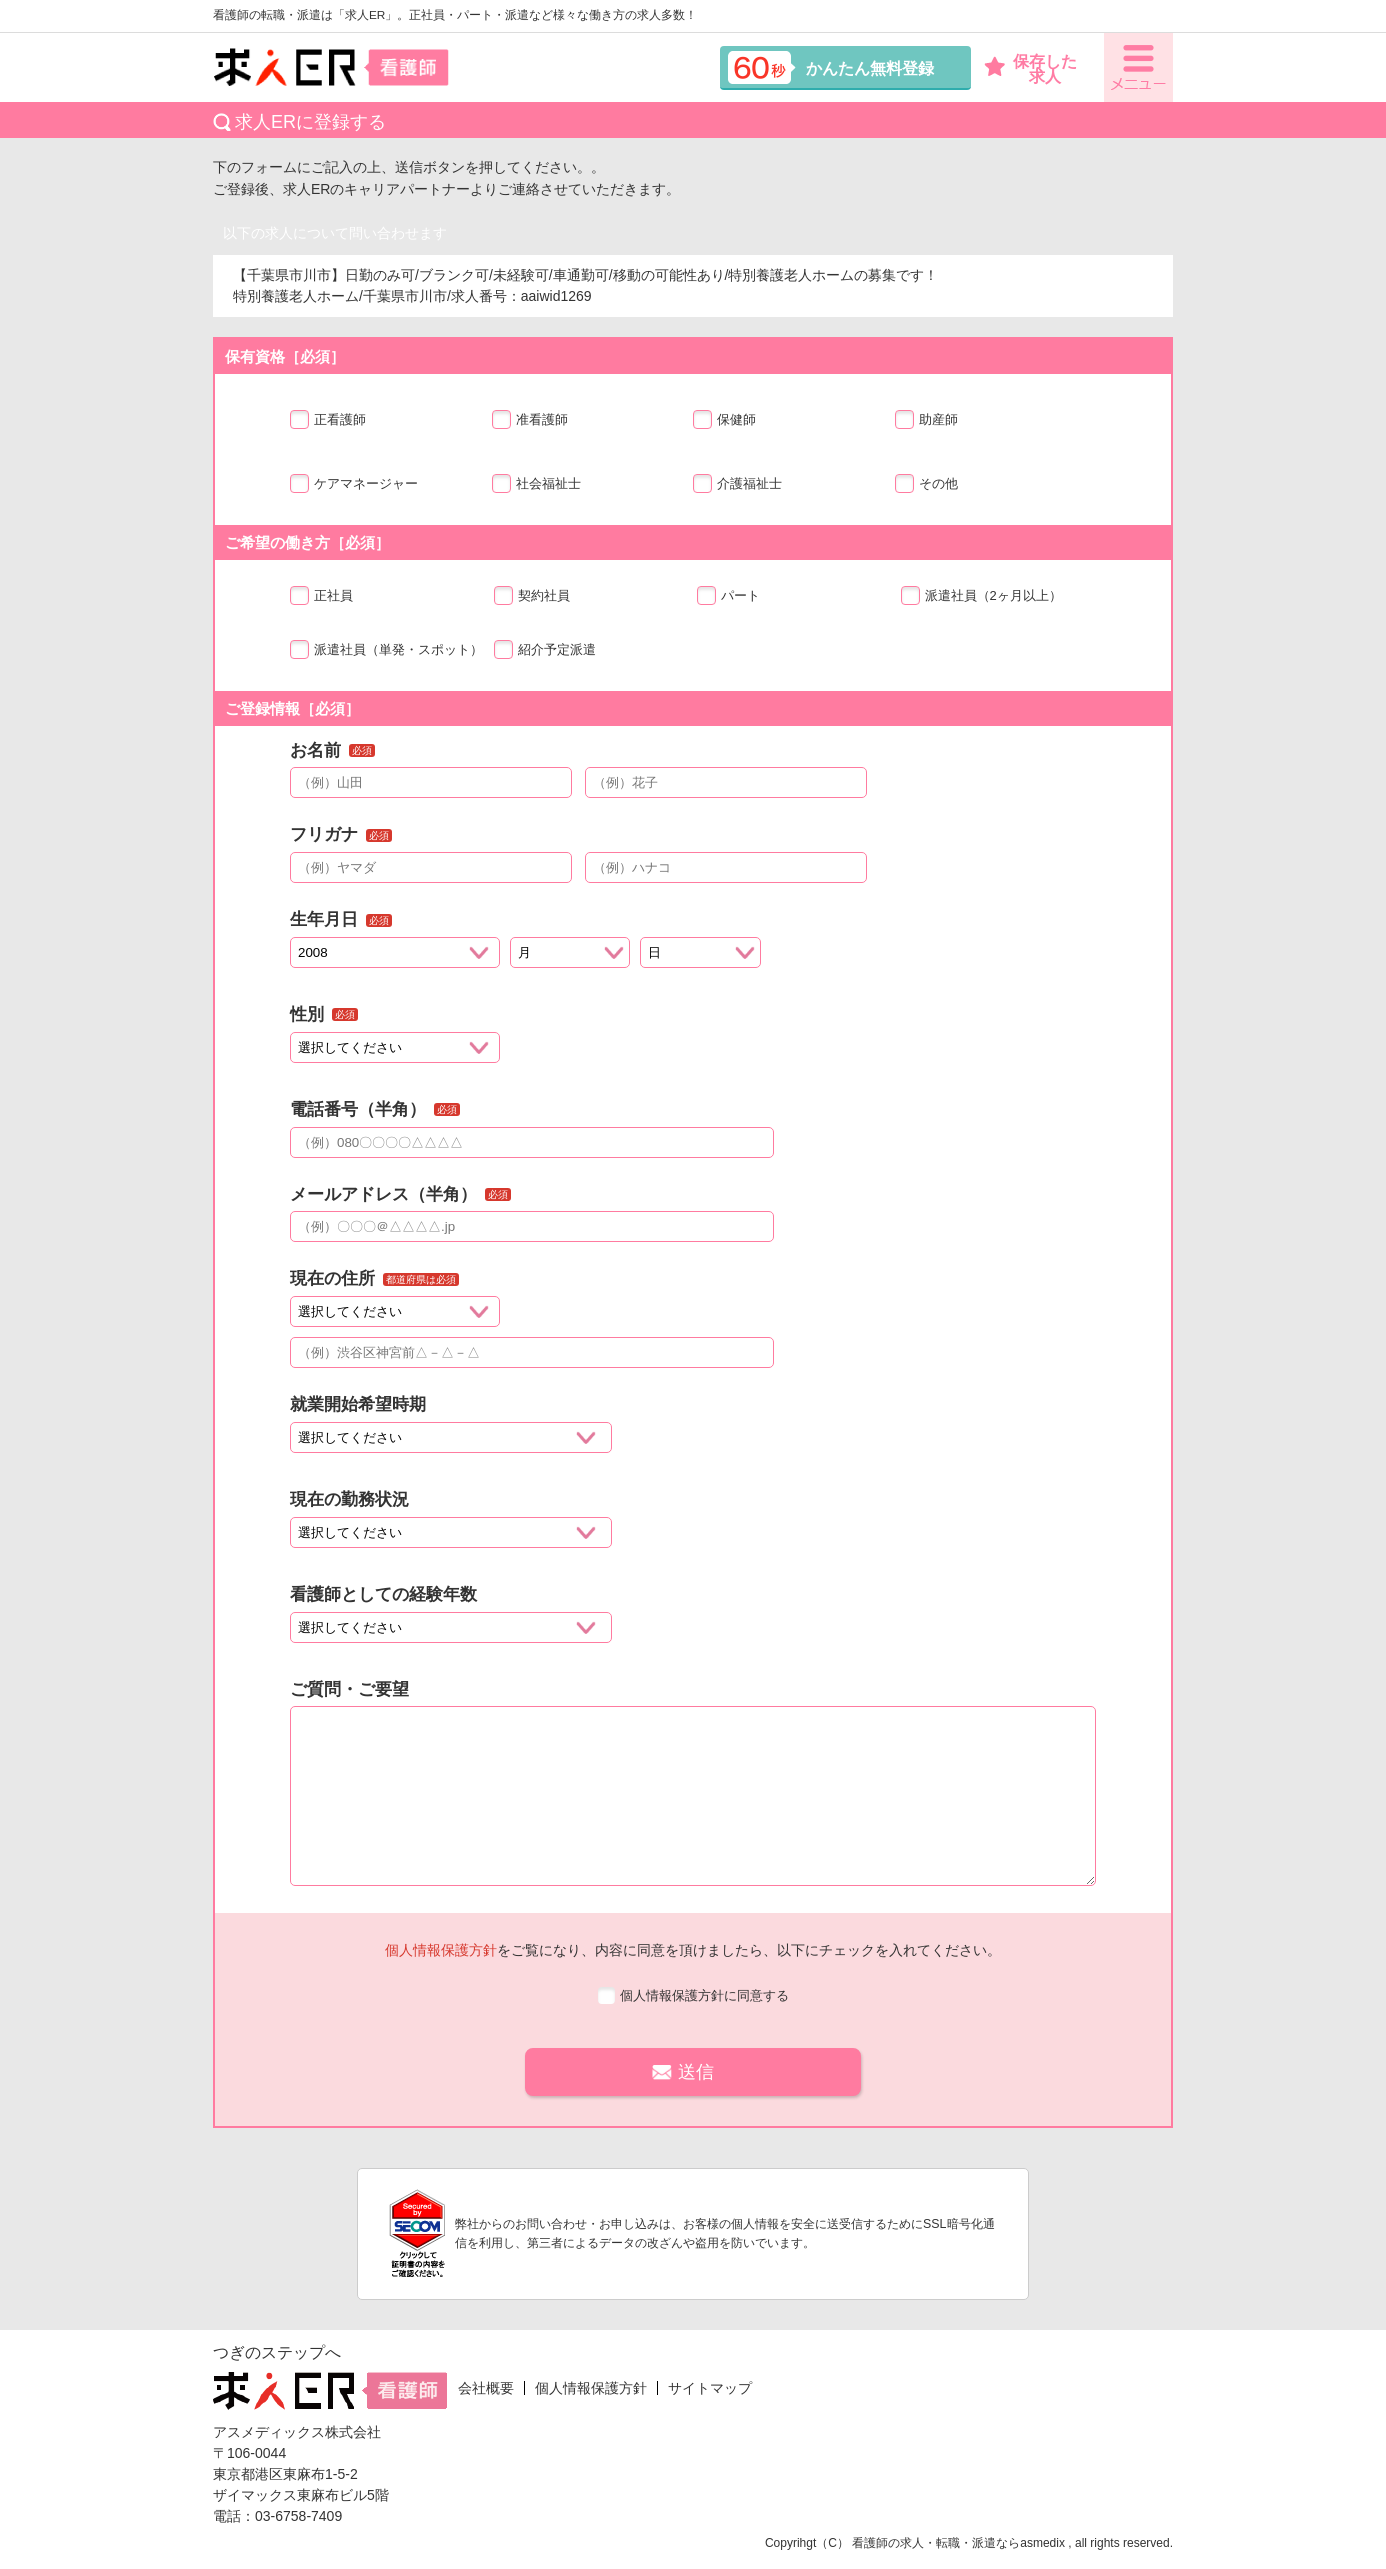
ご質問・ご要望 (349, 1689)
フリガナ (324, 834)
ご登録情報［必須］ (292, 708)
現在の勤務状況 (349, 1499)
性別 (307, 1014)
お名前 (315, 750)
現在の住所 (332, 1278)
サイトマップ (710, 2388)
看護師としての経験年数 (383, 1594)
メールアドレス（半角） (383, 1194)
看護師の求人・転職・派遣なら (936, 2543)
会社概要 (486, 2388)
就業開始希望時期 (358, 1404)
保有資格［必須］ (285, 356)
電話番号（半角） (358, 1109)
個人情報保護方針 (441, 1950)
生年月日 (324, 919)
